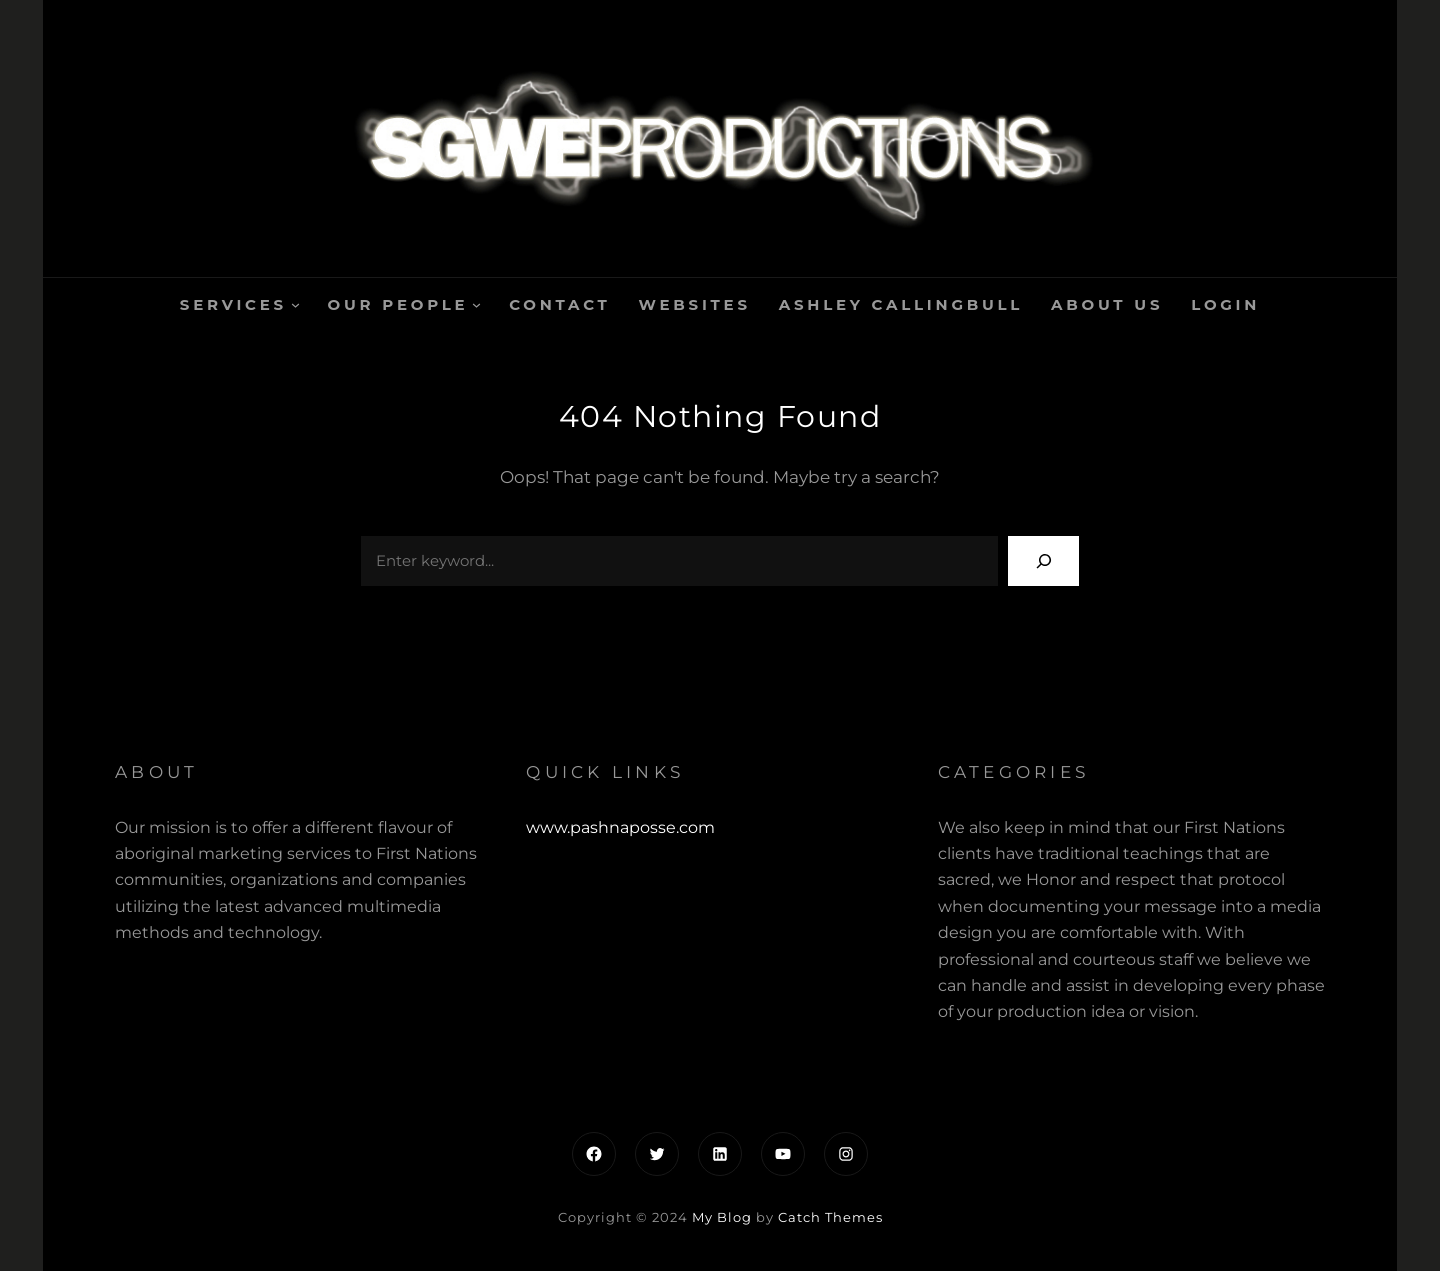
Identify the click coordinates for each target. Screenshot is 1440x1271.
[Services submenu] (295, 304)
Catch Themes (830, 1217)
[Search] (1043, 560)
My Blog (722, 1217)
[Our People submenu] (476, 304)
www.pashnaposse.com (620, 827)
